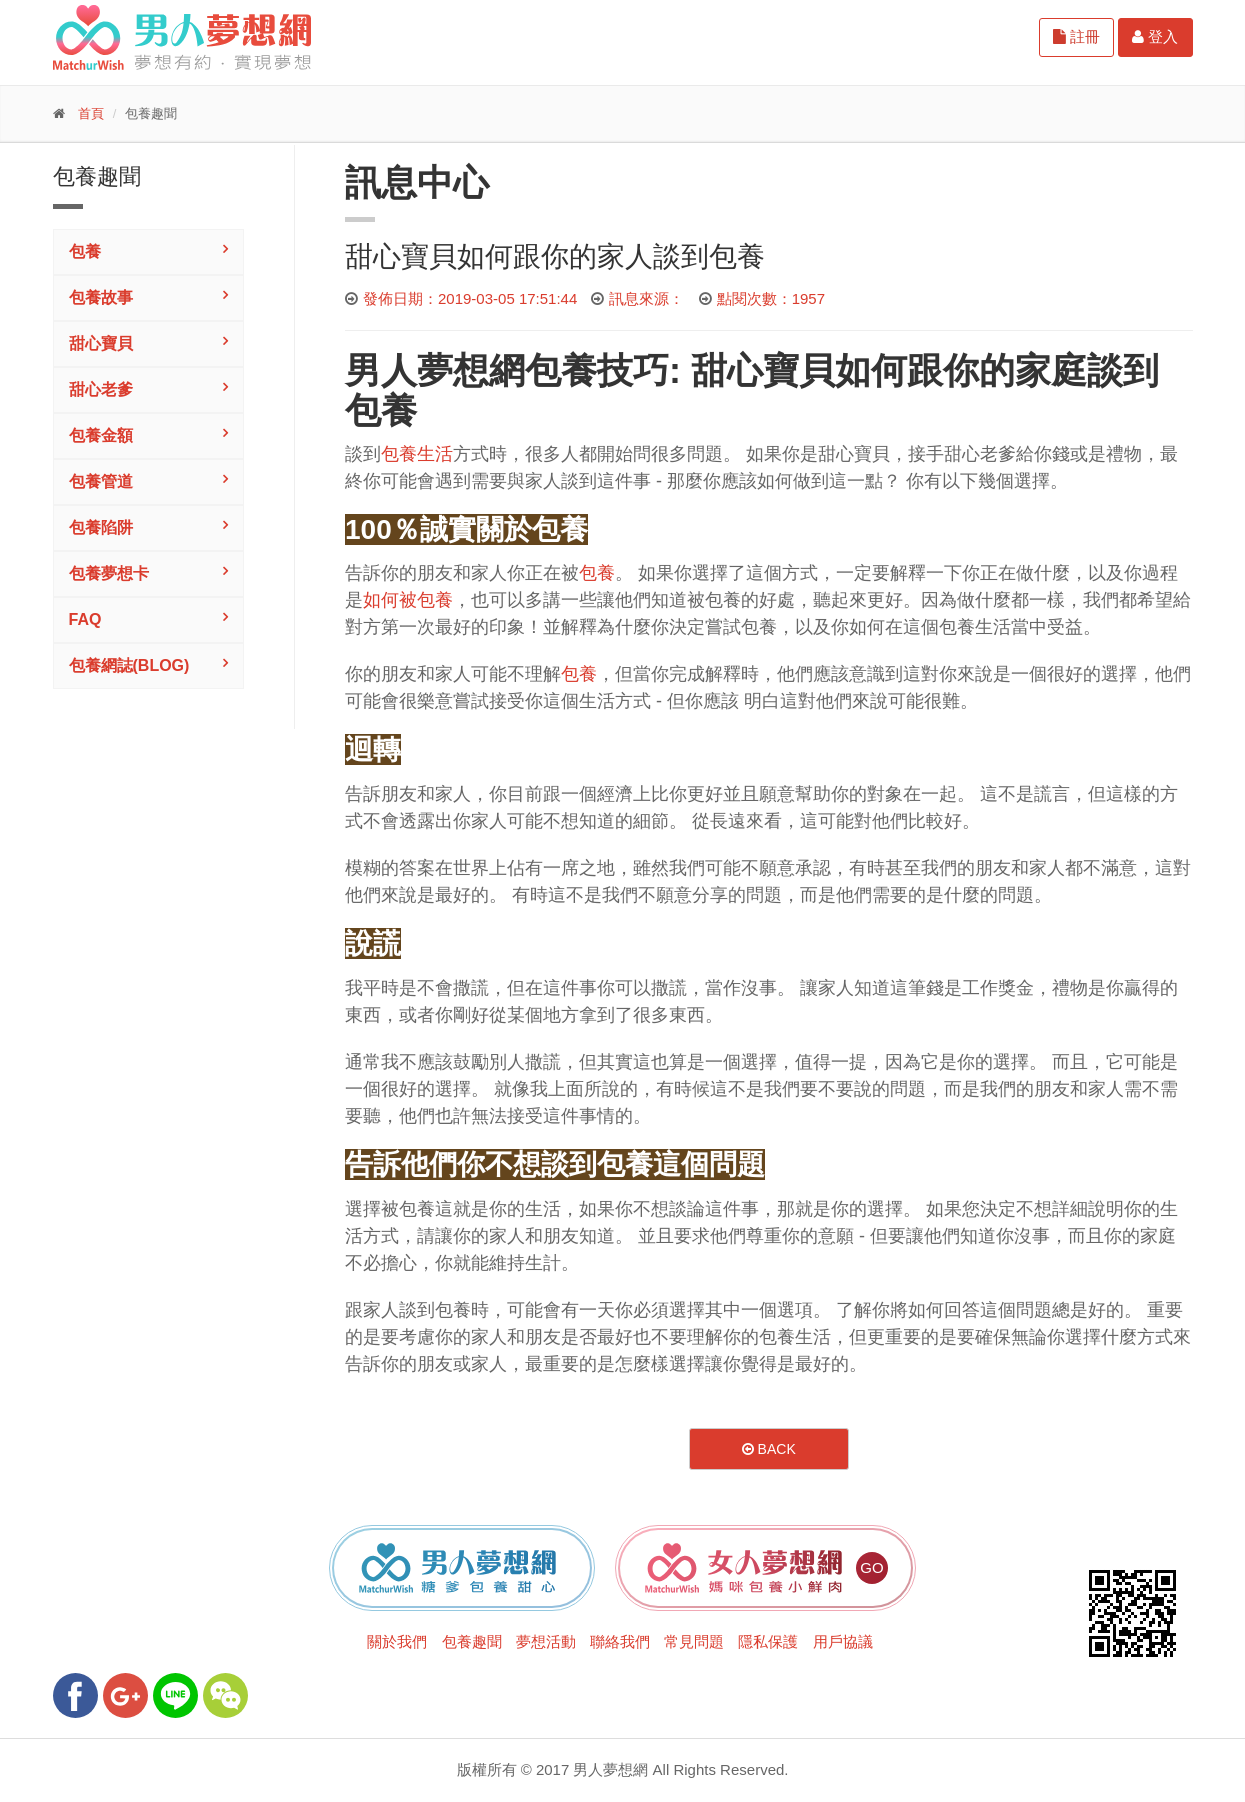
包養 (85, 251)
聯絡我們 (620, 1641)
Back (769, 1449)
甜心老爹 (101, 389)
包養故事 (101, 297)
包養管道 (101, 481)
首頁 (91, 113)
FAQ (85, 619)
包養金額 (101, 435)
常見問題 (694, 1641)
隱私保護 (768, 1641)
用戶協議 (843, 1641)
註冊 (1076, 36)
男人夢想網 (435, 370)
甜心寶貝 (101, 343)
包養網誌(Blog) (129, 665)
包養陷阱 (101, 527)
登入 (1155, 36)
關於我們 (397, 1641)
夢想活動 (546, 1641)
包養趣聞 (472, 1641)
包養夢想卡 (109, 573)
